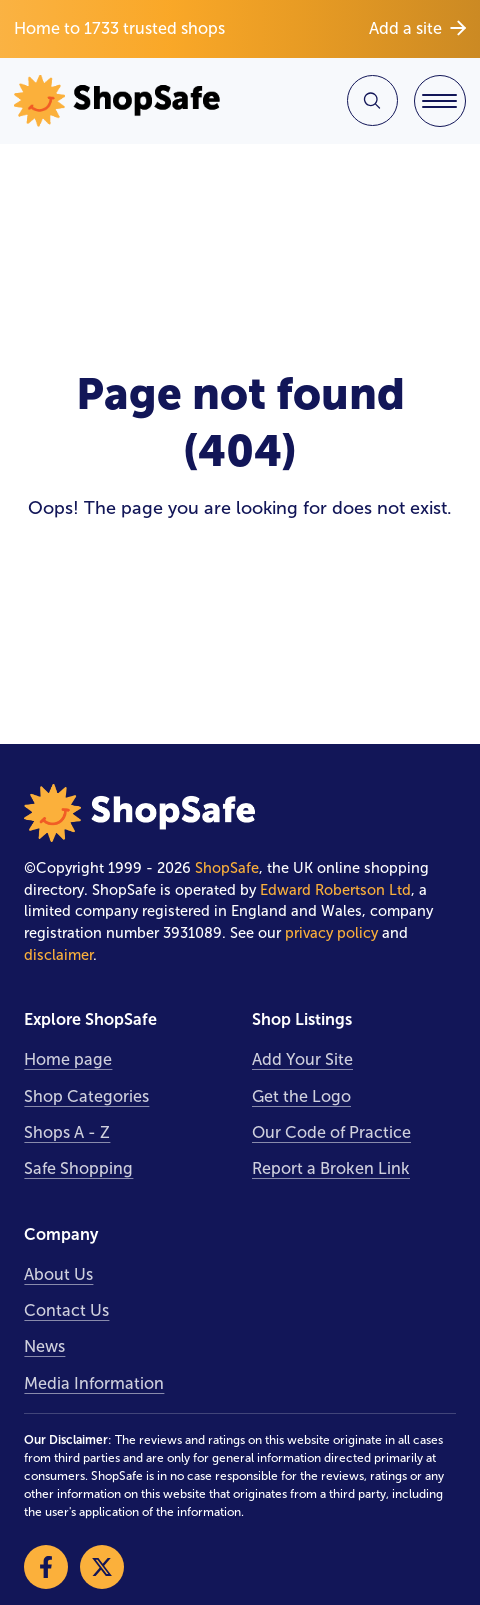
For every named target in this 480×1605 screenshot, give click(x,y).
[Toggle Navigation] (440, 101)
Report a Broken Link (331, 1168)
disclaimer (58, 955)
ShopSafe (227, 868)
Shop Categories (86, 1096)
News (44, 1346)
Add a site (417, 28)
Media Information (94, 1383)
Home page (68, 1059)
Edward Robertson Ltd (335, 890)
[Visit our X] (102, 1567)
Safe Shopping (78, 1168)
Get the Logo (301, 1096)
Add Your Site (302, 1059)
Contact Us (66, 1310)
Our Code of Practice (331, 1132)
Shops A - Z (67, 1132)
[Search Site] (372, 100)
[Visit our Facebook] (46, 1567)
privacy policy (331, 933)
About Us (58, 1274)
